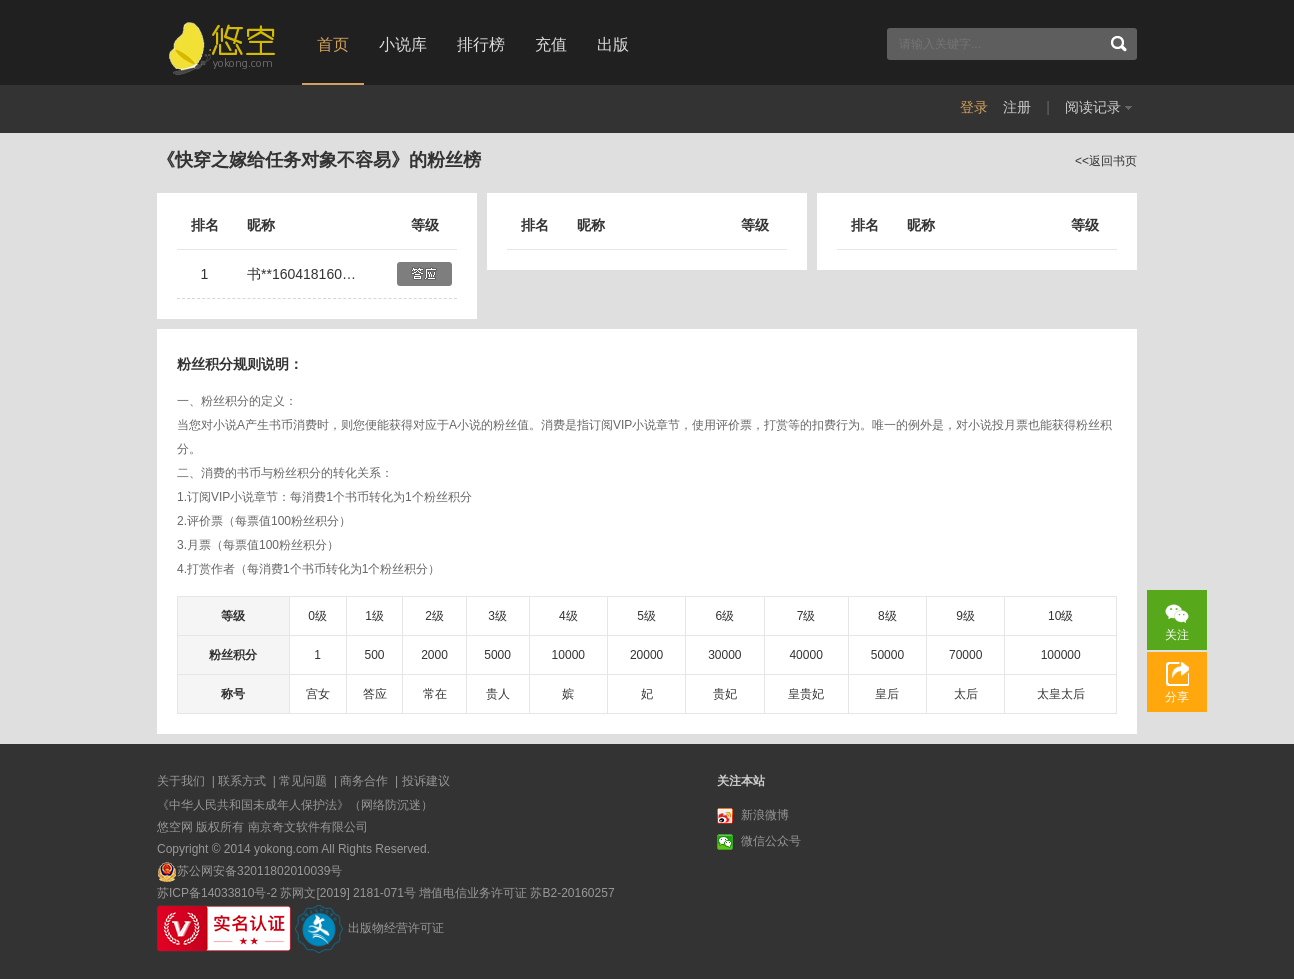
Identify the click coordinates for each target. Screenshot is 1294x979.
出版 (613, 44)
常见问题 (303, 781)
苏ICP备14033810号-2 (217, 893)
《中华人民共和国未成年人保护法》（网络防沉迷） (295, 805)
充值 (551, 44)
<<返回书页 (1106, 161)
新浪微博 (753, 816)
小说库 (403, 44)
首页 (333, 44)
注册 (1017, 107)
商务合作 (364, 781)
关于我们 (181, 781)
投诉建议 (426, 781)
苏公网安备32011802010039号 (259, 871)
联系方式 (242, 781)
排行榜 (481, 44)
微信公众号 (759, 842)
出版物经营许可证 (396, 928)
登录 (974, 107)
